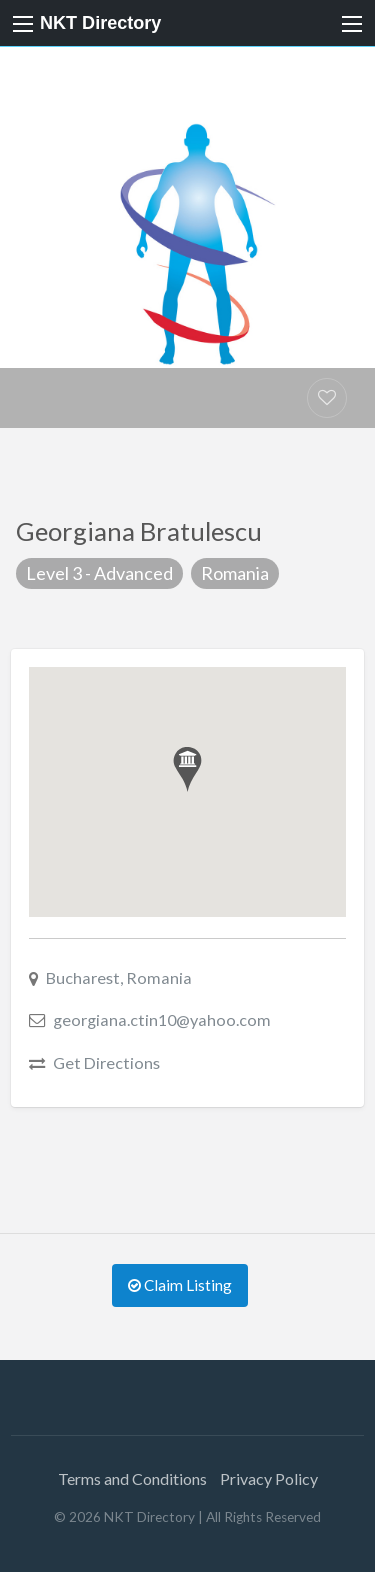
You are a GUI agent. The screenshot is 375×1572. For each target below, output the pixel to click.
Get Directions (106, 1062)
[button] (187, 769)
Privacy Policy (269, 1478)
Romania (235, 573)
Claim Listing (180, 1285)
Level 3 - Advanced (99, 573)
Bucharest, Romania (119, 977)
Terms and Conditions (132, 1478)
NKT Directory (100, 23)
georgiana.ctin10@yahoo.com (162, 1019)
